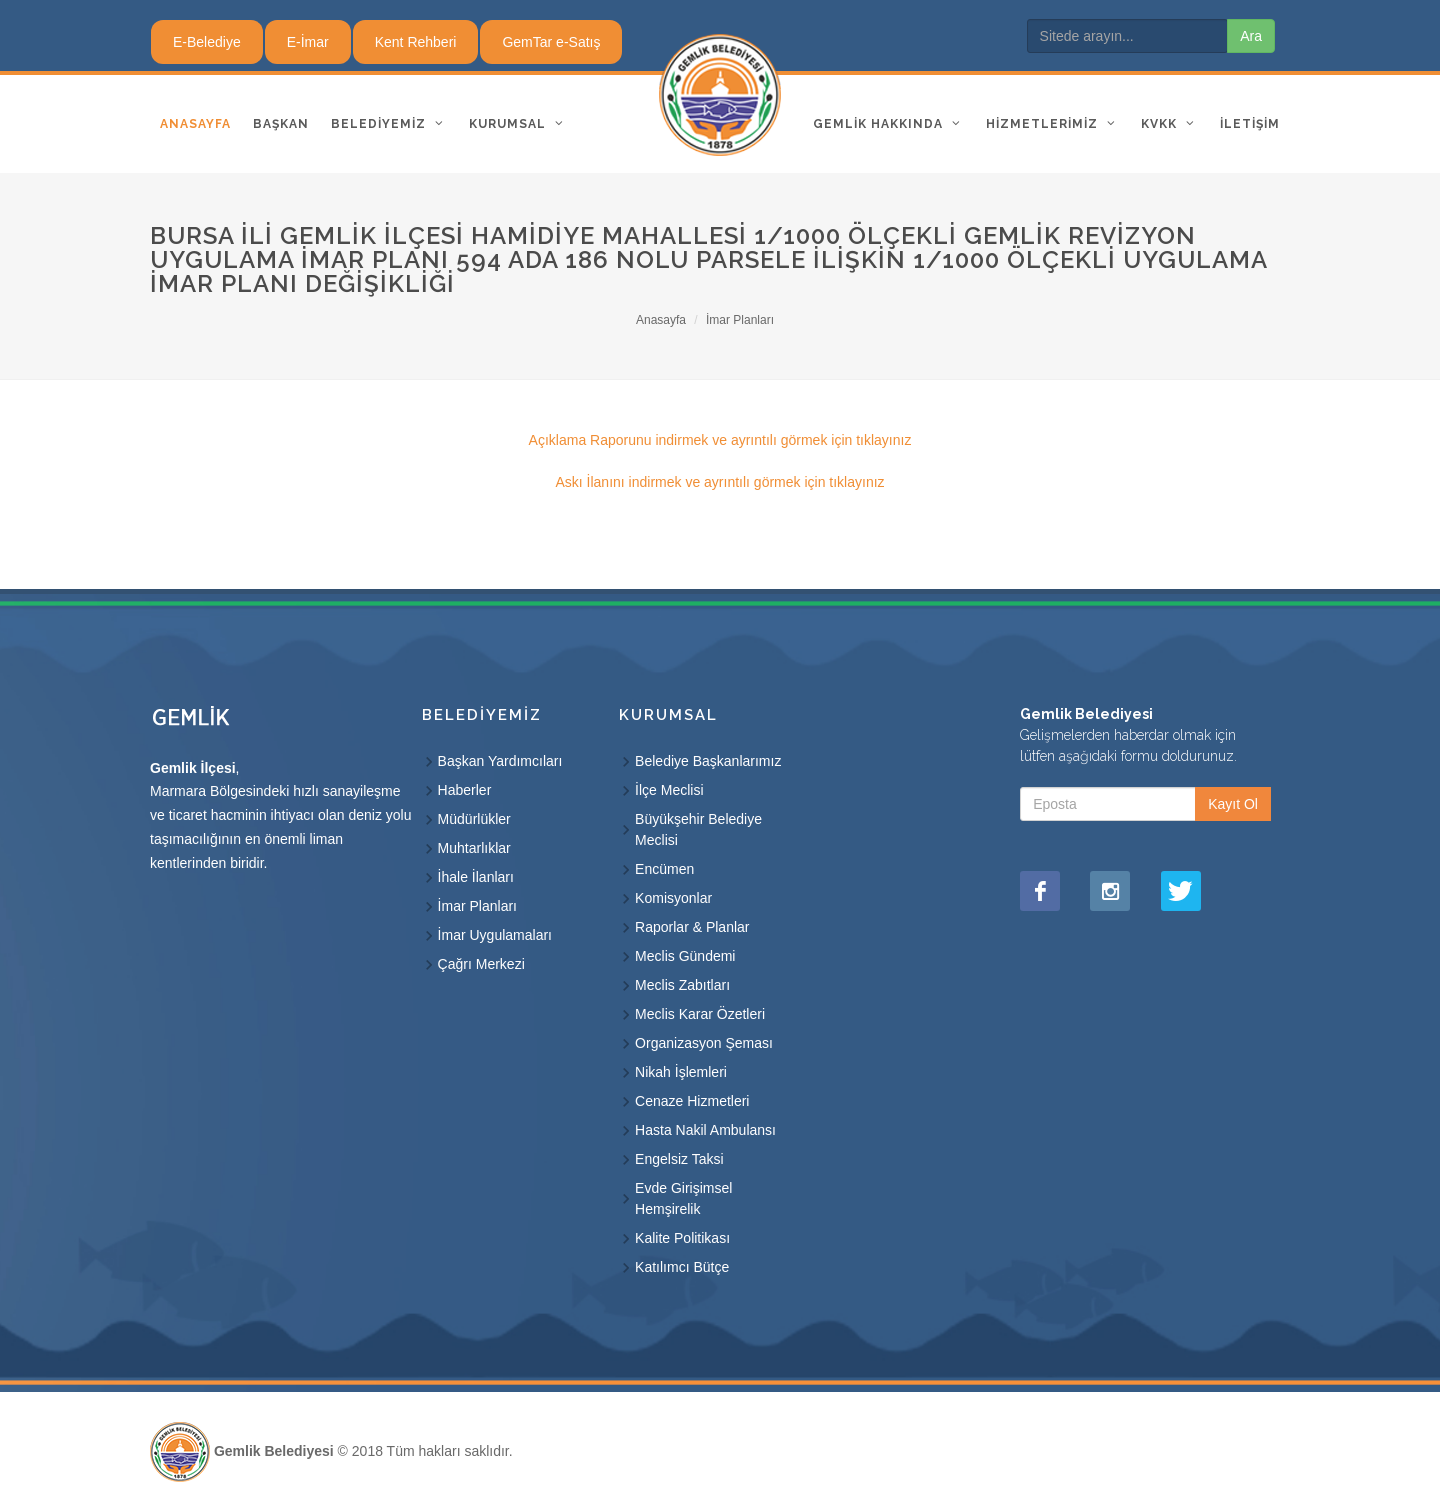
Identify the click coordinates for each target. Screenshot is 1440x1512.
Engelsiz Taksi (679, 1159)
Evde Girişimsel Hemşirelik (683, 1198)
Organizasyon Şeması (704, 1043)
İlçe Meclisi (669, 790)
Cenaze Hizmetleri (692, 1101)
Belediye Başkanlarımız (708, 761)
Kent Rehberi (416, 42)
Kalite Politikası (682, 1238)
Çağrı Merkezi (481, 964)
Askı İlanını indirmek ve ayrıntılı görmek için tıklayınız (719, 482)
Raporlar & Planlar (692, 927)
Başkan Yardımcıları (500, 761)
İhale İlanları (476, 877)
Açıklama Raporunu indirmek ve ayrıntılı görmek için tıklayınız (720, 440)
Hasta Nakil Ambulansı (705, 1130)
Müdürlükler (474, 819)
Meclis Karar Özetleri (700, 1014)
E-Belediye (207, 42)
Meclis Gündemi (685, 956)
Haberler (465, 790)
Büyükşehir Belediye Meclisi (698, 829)
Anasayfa (661, 320)
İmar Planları (740, 320)
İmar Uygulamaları (495, 935)
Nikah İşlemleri (681, 1072)
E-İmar (308, 42)
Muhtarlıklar (474, 848)
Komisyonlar (673, 898)
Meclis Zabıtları (682, 985)
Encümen (664, 869)
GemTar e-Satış (551, 42)
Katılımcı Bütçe (682, 1267)
